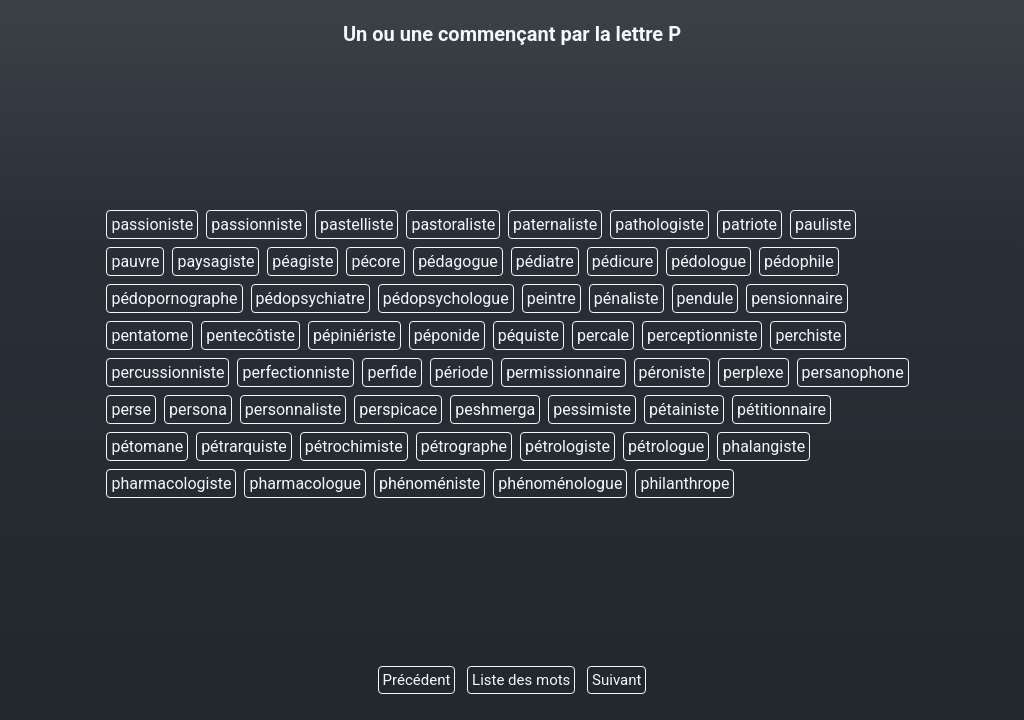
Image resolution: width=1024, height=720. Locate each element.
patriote (749, 224)
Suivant (616, 680)
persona (198, 409)
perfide (391, 372)
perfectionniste (295, 372)
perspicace (398, 409)
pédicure (622, 261)
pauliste (823, 224)
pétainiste (684, 409)
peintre (551, 298)
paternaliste (555, 224)
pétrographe (464, 446)
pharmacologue (304, 483)
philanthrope (684, 483)
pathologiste (659, 224)
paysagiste (215, 261)
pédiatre (545, 261)
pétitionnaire (781, 409)
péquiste (528, 335)
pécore (375, 261)
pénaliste (626, 298)
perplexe (753, 372)
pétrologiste (567, 446)
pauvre (135, 261)
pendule (705, 298)
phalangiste (763, 446)
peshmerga (495, 409)
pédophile (799, 261)
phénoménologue (560, 483)
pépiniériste (354, 335)
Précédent (417, 680)
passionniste (256, 224)
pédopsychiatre (310, 298)
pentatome (149, 335)
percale (603, 335)
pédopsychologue (446, 298)
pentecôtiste (250, 335)
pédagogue (458, 261)
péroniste (672, 372)
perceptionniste (702, 335)
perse (131, 409)
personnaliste (293, 409)
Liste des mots (521, 680)
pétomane (147, 446)
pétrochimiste (354, 446)
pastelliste (356, 224)
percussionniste (167, 372)
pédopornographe (174, 298)
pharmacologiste (171, 483)
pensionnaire (797, 298)
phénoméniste (429, 483)
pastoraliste (453, 224)
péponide (447, 335)
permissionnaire (563, 372)
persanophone (853, 372)
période (461, 372)
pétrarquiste (244, 446)
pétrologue (666, 446)
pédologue (708, 261)
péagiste (302, 261)
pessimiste (592, 409)
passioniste (152, 224)
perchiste (808, 335)
